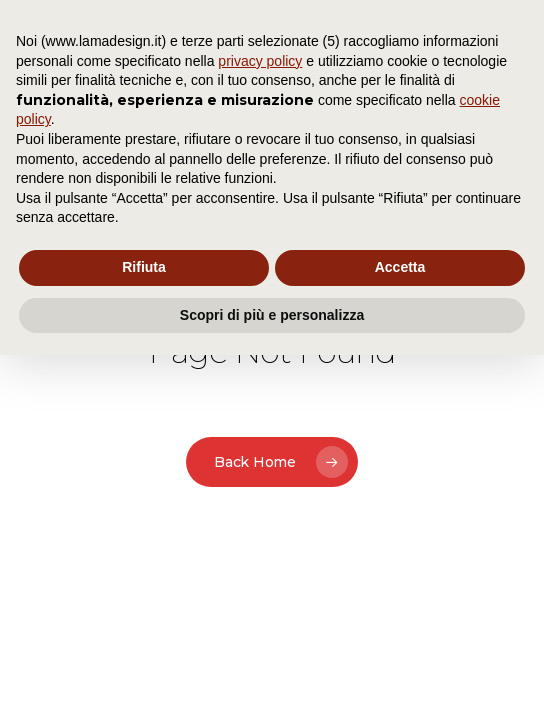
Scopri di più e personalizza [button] (272, 315)
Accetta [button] (400, 267)
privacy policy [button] (260, 61)
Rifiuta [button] (144, 267)
